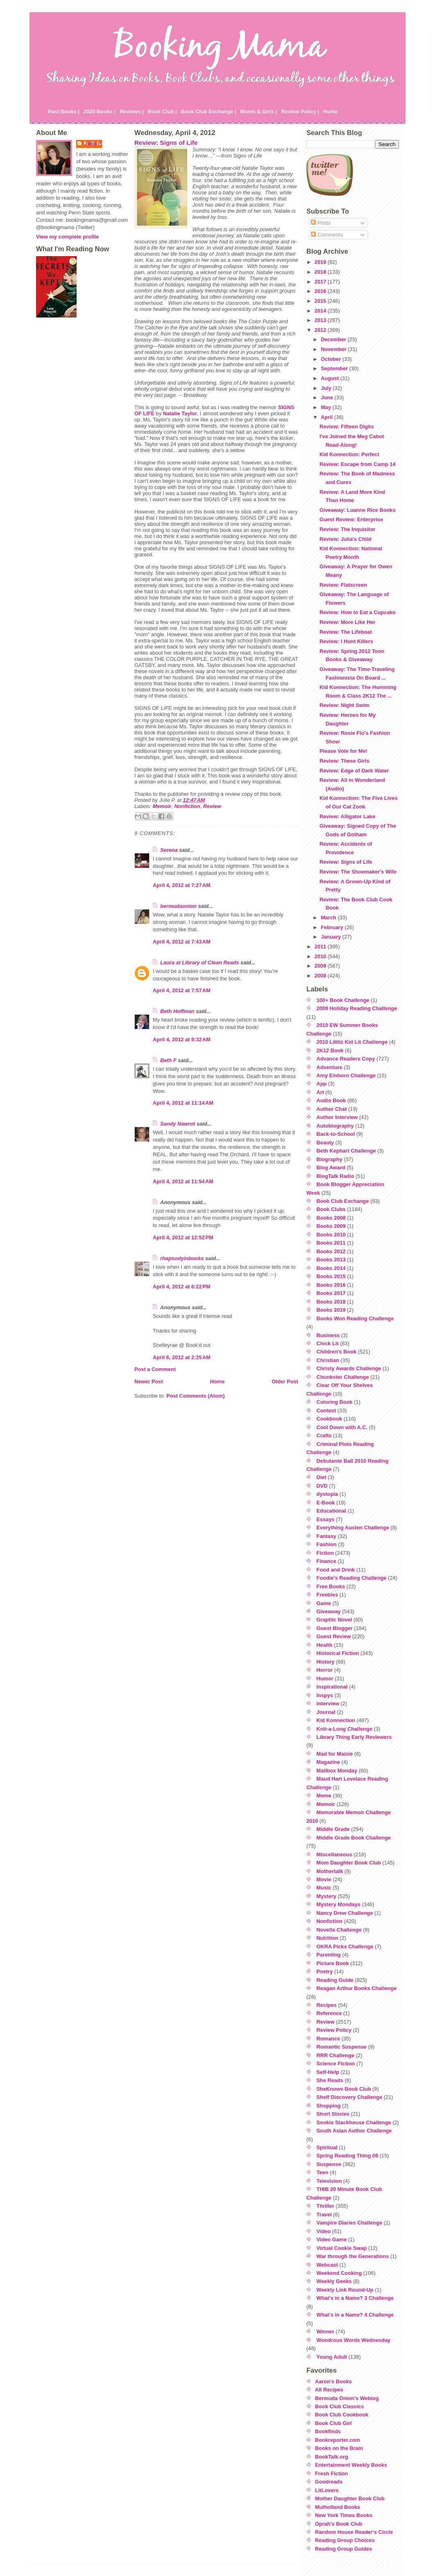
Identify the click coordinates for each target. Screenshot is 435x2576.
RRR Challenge (335, 2055)
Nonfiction (187, 806)
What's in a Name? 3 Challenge (355, 2298)
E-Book (326, 1503)
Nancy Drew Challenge (345, 1913)
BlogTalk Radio (335, 1176)
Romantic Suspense (342, 2047)
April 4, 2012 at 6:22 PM (181, 1286)
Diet (321, 1477)
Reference (329, 2013)
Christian (328, 1360)
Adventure (329, 1067)
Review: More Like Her (347, 622)
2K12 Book (330, 1050)
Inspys (325, 1695)
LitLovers (327, 2490)
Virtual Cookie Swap (342, 2248)
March (329, 917)
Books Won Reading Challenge (355, 1318)
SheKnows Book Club (344, 2089)
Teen (323, 2172)
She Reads (330, 2080)
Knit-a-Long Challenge (345, 1729)
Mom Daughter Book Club (349, 1863)
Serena (169, 850)
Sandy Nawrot (177, 1124)
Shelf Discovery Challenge (350, 2097)
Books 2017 (331, 1293)
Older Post (285, 1381)
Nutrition (327, 1938)
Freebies (327, 1595)
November (334, 349)
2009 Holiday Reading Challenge (357, 1008)
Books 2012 (331, 1251)
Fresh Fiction (331, 2473)
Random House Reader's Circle (354, 2532)
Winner (325, 2331)
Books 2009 (331, 1226)
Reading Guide (335, 1980)
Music (324, 1888)
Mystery (326, 1896)
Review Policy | (300, 111)
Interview (328, 1703)
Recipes (327, 2005)
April (327, 417)
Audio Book (331, 1100)
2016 (321, 291)
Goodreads (329, 2482)
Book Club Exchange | (208, 111)
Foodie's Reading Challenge (352, 1578)
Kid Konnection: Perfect (349, 454)
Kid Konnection (336, 1720)
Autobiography (335, 1126)
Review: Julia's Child (345, 539)
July (327, 388)
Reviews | (131, 111)
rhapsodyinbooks (182, 1258)
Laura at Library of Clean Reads (199, 962)
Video (324, 2231)
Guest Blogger (335, 1628)
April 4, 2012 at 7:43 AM (182, 942)
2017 (321, 282)
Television (329, 2181)
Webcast (327, 2265)
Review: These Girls (344, 761)
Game (324, 1603)
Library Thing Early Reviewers (354, 1737)
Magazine (328, 1762)
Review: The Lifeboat (345, 632)
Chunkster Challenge (343, 1377)
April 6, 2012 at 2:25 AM (182, 1357)
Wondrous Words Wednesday (354, 2340)
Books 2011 (331, 1243)
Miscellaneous (334, 1854)
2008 (321, 976)
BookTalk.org (331, 2457)
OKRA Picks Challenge (345, 1946)
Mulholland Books (337, 2507)
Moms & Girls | (258, 111)
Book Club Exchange (343, 1201)
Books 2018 (331, 1302)
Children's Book (337, 1352)
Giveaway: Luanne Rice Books (357, 510)
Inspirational (332, 1687)
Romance (328, 2039)
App (322, 1084)
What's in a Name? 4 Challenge (355, 2315)
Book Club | (162, 111)
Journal (326, 1712)
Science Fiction (336, 2063)
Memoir (162, 806)
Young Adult (332, 2357)
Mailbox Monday (337, 1771)
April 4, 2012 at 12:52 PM (183, 1237)
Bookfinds (328, 2431)
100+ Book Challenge (343, 1000)
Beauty (325, 1142)
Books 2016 (331, 1285)
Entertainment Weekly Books (351, 2465)
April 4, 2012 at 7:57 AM (182, 990)
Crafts (324, 1435)
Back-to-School (336, 1134)
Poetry (325, 1971)
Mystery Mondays (338, 1904)
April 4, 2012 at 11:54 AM (183, 1181)
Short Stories (333, 2114)
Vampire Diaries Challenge (350, 2223)
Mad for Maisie (335, 1754)
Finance (326, 1561)
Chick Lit (328, 1343)
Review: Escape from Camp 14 (357, 464)
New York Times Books (343, 2515)
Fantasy (326, 1536)
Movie (324, 1879)
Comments (326, 235)
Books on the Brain (339, 2448)
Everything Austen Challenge (353, 1527)
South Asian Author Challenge (354, 2131)
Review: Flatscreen (343, 585)
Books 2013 (331, 1259)
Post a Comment (155, 1369)
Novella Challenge (339, 1930)
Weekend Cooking (339, 2273)
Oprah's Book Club (338, 2524)
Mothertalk (330, 1871)
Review (212, 806)
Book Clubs (331, 1209)
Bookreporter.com (337, 2440)
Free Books (331, 1586)
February (332, 927)
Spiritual (327, 2147)
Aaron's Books (333, 2381)
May (326, 407)
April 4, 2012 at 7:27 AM (182, 885)
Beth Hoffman (177, 1011)
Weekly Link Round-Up (345, 2290)
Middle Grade (333, 1829)
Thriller (325, 2206)
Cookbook (329, 1419)
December (334, 339)
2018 (321, 272)
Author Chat (332, 1109)
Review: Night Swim (344, 705)
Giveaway (329, 1611)
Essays (326, 1519)
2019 (321, 262)
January (331, 937)
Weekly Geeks (334, 2281)
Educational (332, 1511)
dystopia (327, 1494)
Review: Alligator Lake (347, 816)
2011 (321, 946)
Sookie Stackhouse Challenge (354, 2122)
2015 (321, 301)
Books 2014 (331, 1268)
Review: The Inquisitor (347, 529)
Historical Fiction (338, 1653)
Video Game (332, 2239)
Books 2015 (331, 1276)
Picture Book (333, 1963)
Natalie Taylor (180, 413)
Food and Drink (336, 1570)
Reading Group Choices (345, 2540)
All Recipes (329, 2390)
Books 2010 (331, 1235)
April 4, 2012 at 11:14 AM (183, 1103)
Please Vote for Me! (343, 751)
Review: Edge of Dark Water (354, 771)
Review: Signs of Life (165, 142)
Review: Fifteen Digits (346, 426)
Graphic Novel (334, 1620)
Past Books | (63, 111)
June (327, 397)
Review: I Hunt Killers (346, 641)
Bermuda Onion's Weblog (347, 2398)
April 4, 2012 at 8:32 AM (182, 1039)
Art (320, 1092)
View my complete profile (67, 237)
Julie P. (93, 143)
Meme (324, 1795)
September (335, 368)
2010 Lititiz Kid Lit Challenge (352, 1042)
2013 (321, 320)
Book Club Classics (339, 2406)
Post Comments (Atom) (195, 1396)
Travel (324, 2214)
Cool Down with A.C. (342, 1427)
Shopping (329, 2106)
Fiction (325, 1553)
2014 (321, 311)
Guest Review (334, 1636)
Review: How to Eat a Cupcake (357, 612)
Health (325, 1645)
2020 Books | (100, 111)
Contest (326, 1410)
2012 (321, 330)
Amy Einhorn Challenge (346, 1075)
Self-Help (328, 2072)
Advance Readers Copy (346, 1059)
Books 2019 (331, 1310)
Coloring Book (335, 1402)
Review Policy (334, 2030)
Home (330, 111)
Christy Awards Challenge (349, 1368)
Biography (329, 1159)
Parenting (329, 1955)
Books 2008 (331, 1218)
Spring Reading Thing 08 (347, 2156)
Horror (325, 1670)
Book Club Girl (333, 2423)
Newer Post (148, 1381)
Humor (325, 1678)
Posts (321, 223)
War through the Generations (353, 2256)
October (331, 359)
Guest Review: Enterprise (351, 519)
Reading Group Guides (343, 2549)
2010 (321, 956)
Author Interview (337, 1117)
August (330, 378)
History (326, 1662)
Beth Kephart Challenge (346, 1151)
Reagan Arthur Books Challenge (357, 1988)
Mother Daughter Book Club (350, 2498)
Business (328, 1335)
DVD (322, 1486)
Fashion (327, 1544)
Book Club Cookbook (341, 2415)
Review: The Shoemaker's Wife (357, 872)
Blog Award (331, 1167)
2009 (321, 966)
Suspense (329, 2164)
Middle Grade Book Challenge (354, 1838)
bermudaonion (178, 906)
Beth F (168, 1060)
